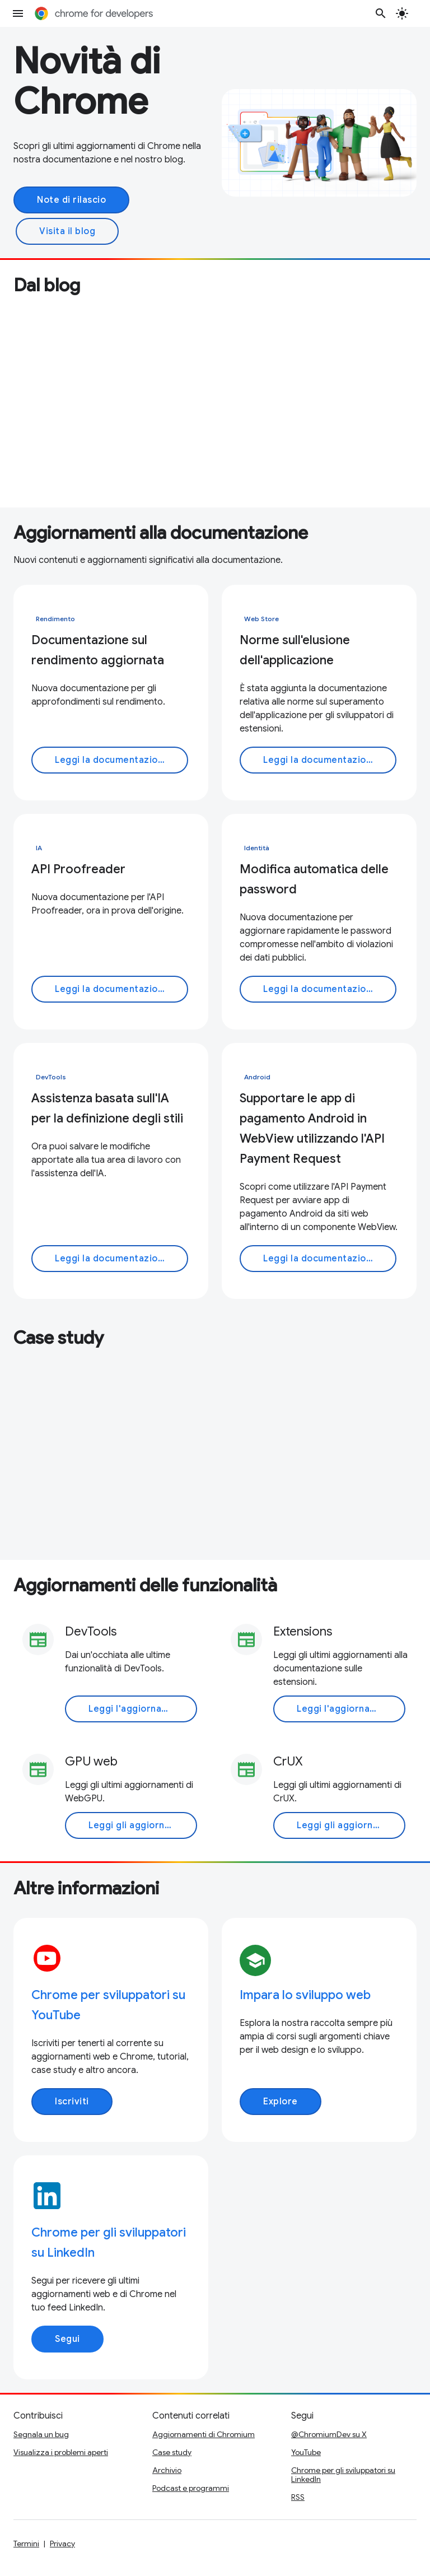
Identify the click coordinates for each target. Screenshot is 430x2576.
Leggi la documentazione (112, 760)
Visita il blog (67, 231)
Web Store (261, 618)
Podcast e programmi (190, 2488)
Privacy (62, 2543)
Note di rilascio (71, 200)
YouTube (306, 2452)
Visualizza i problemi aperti (60, 2452)
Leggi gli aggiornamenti (142, 1825)
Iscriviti (72, 2101)
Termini (26, 2543)
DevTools (51, 1077)
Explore (280, 2101)
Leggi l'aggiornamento (139, 1709)
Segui (67, 2339)
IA (39, 848)
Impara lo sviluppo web (305, 1994)
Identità (256, 848)
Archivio (166, 2470)
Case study (171, 2452)
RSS (298, 2497)
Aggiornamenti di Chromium (203, 2434)
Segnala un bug (41, 2434)
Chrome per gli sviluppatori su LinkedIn (343, 2474)
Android (257, 1077)
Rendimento (55, 618)
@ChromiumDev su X (329, 2434)
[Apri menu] (18, 13)
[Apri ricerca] (380, 13)
